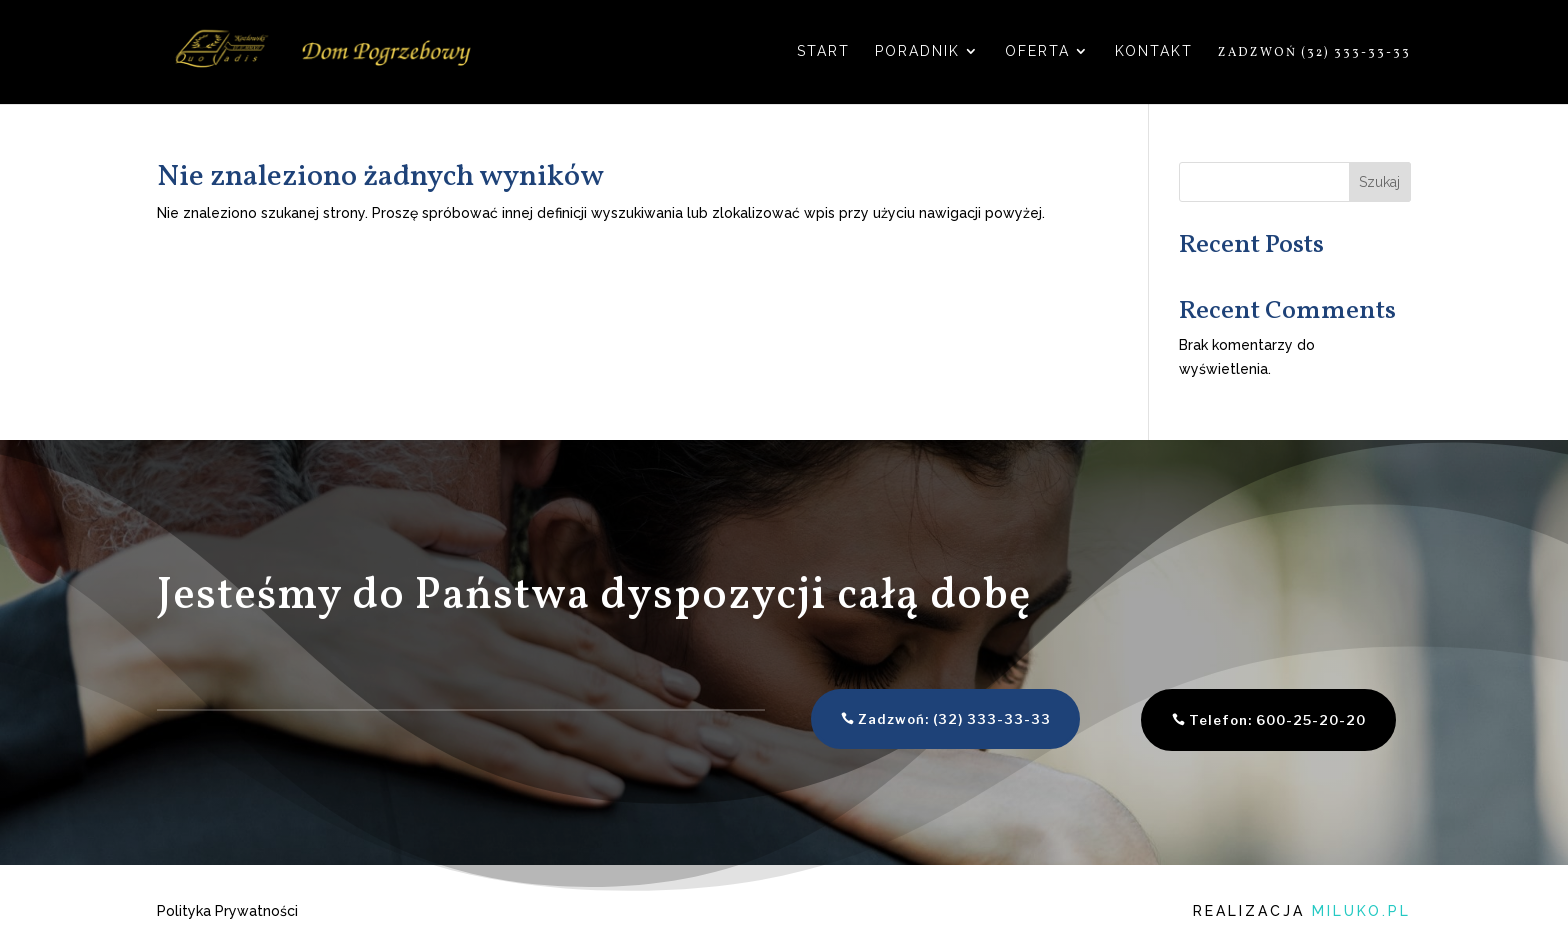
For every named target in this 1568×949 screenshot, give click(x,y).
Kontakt (1154, 51)
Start (823, 51)
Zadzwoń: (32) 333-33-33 (913, 719)
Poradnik (917, 51)
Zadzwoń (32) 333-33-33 (1314, 53)
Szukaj (1379, 182)
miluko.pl (1361, 911)
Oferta (1037, 51)
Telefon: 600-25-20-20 (1236, 720)
